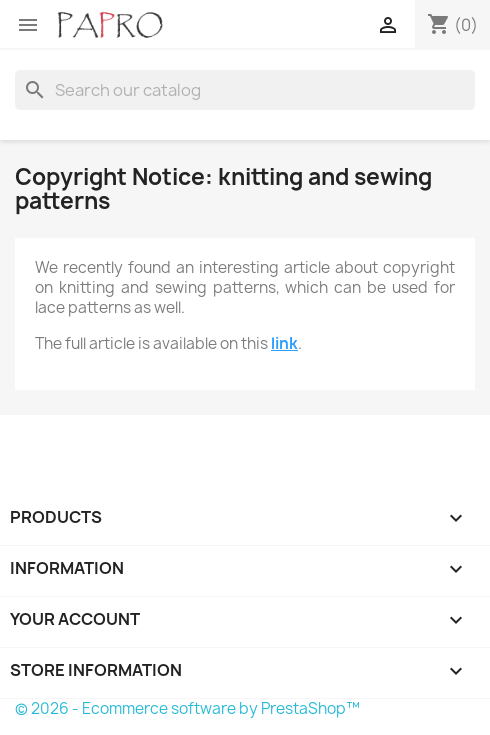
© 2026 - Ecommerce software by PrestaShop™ (187, 708)
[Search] (245, 90)
